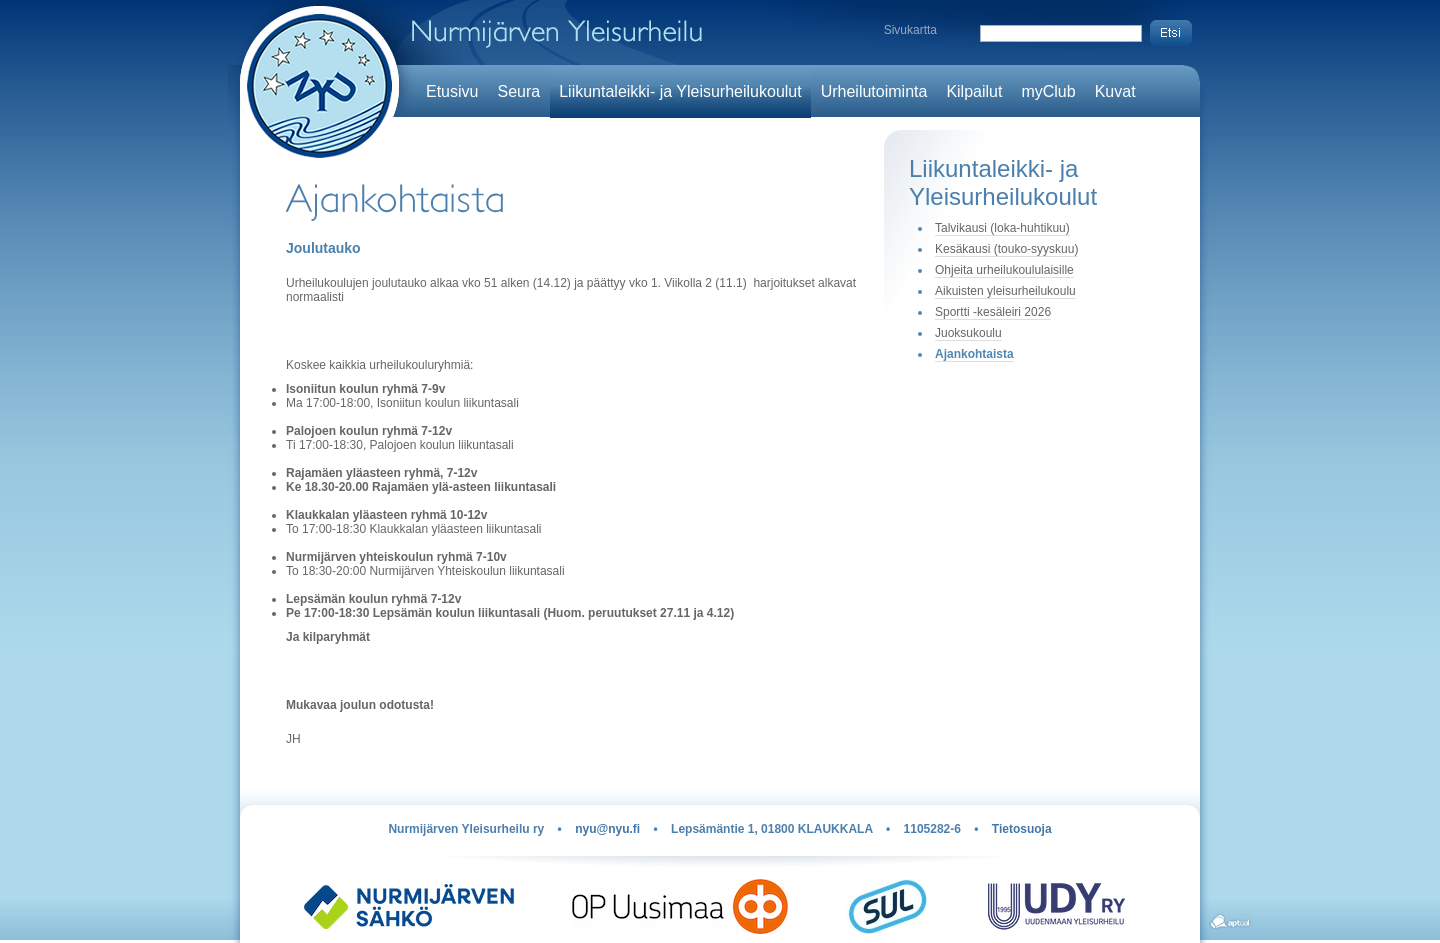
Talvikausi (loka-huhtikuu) (1002, 228)
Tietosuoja (1022, 829)
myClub (1048, 91)
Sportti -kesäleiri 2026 (993, 312)
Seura (518, 91)
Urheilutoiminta (874, 91)
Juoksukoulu (968, 333)
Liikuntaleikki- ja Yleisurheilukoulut (680, 91)
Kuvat (1115, 91)
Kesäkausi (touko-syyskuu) (1006, 249)
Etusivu (452, 91)
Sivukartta (910, 30)
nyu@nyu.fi (607, 829)
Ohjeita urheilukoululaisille (1004, 270)
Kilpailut (974, 91)
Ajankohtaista (974, 354)
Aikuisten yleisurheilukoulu (1005, 291)
